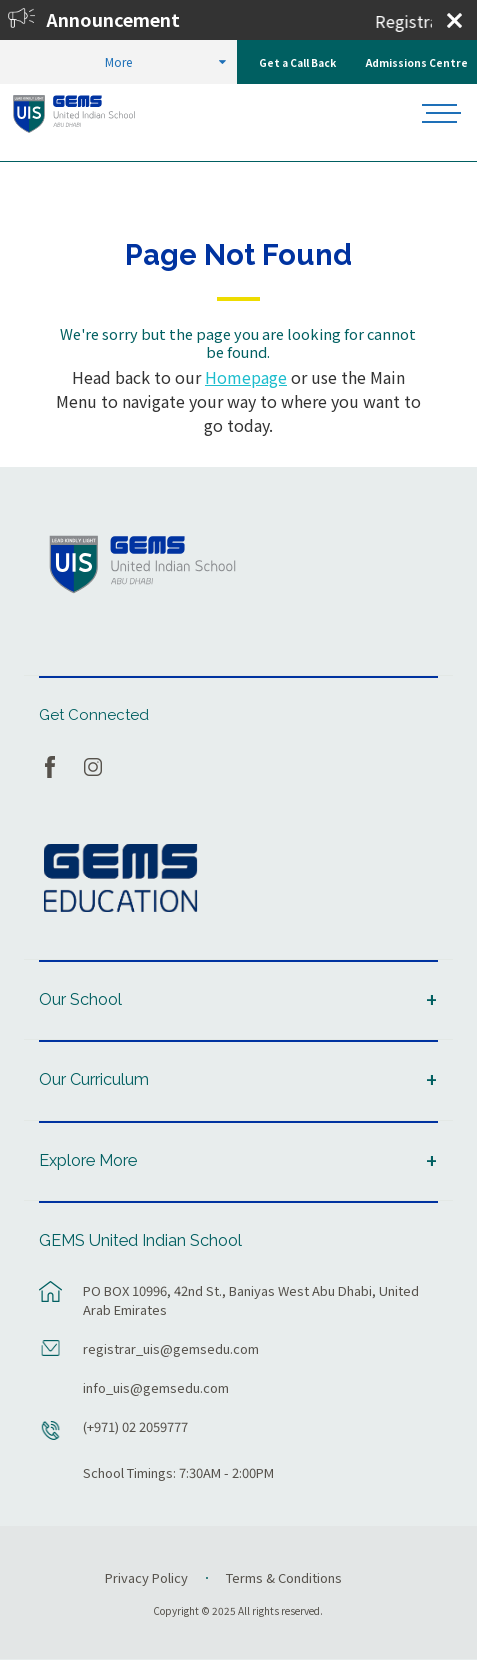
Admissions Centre (417, 62)
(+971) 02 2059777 (135, 1426)
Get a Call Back (297, 62)
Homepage (246, 377)
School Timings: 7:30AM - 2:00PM (178, 1472)
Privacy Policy (146, 1577)
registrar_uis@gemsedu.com (171, 1348)
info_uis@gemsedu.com (156, 1387)
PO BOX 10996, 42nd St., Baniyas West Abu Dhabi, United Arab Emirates (251, 1300)
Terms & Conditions (284, 1577)
